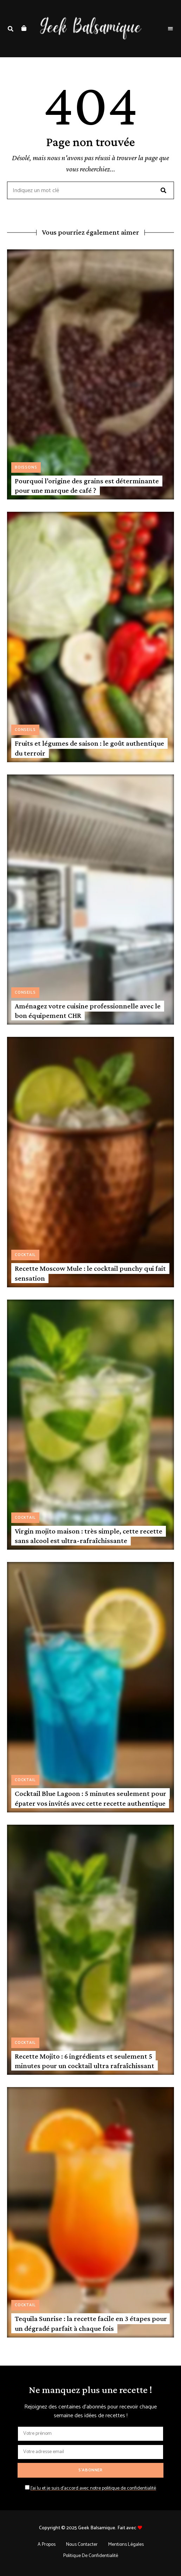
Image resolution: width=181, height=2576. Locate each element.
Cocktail (25, 1255)
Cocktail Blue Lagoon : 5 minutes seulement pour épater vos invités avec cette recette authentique (90, 1798)
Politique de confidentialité (90, 2556)
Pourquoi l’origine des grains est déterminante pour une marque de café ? (87, 486)
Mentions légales (126, 2545)
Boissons (26, 467)
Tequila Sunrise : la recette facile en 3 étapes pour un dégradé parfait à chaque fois (91, 2323)
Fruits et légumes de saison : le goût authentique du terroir (89, 748)
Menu (170, 29)
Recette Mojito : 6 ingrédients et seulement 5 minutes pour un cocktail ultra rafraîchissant (84, 2061)
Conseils (25, 730)
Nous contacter (82, 2545)
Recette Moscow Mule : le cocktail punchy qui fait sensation (90, 1273)
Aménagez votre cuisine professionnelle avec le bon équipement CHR (88, 1011)
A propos (47, 2545)
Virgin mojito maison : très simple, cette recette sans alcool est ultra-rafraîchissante (88, 1536)
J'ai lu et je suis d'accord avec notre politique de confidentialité (93, 2488)
